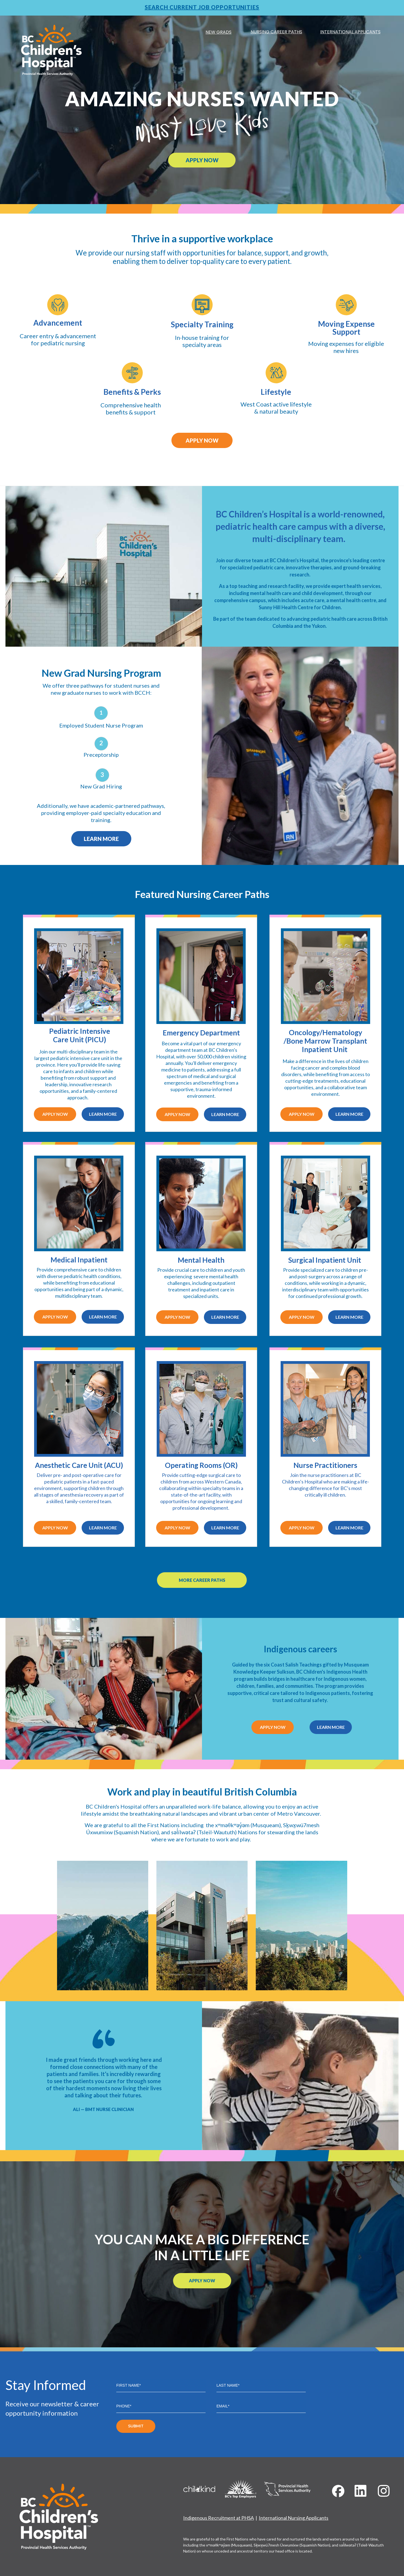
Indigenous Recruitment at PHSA (218, 2518)
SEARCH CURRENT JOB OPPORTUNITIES (202, 7)
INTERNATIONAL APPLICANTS (350, 32)
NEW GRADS (218, 32)
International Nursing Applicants (293, 2518)
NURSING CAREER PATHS (276, 32)
